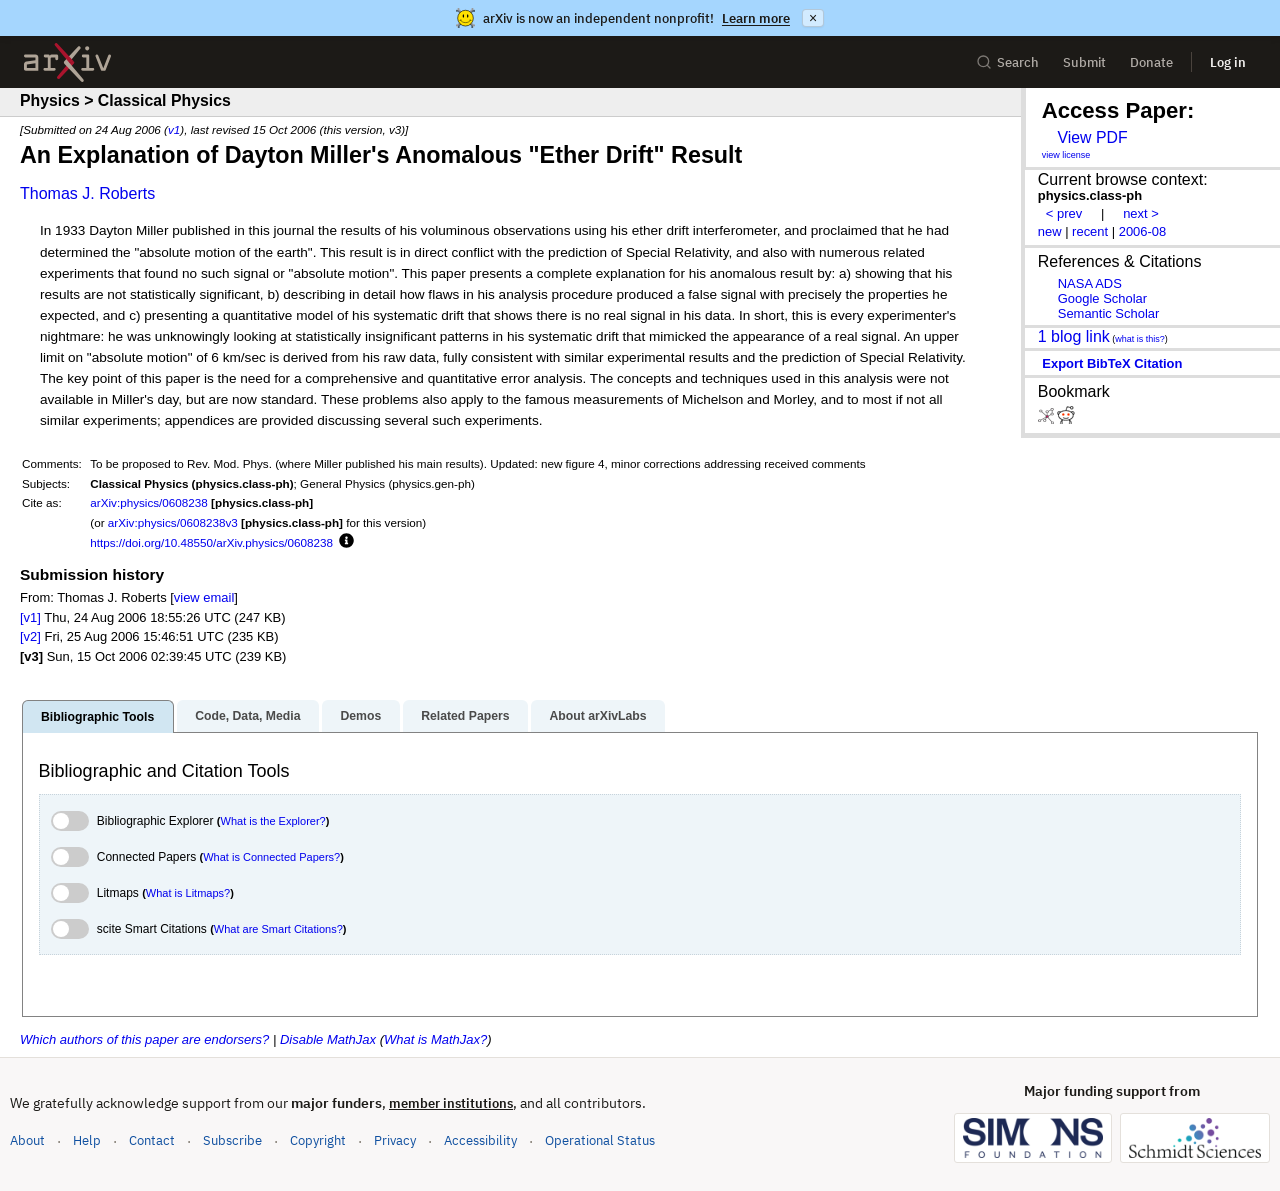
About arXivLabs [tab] (597, 716)
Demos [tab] (360, 716)
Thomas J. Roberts (87, 193)
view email (204, 597)
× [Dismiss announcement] (813, 18)
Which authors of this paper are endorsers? (144, 1039)
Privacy (395, 1140)
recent (1090, 231)
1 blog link (1074, 336)
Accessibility (480, 1140)
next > (1141, 213)
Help (87, 1140)
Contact (152, 1140)
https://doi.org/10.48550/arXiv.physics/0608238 (211, 542)
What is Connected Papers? (271, 857)
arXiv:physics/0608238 (149, 502)
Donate (1151, 62)
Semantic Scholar (1109, 313)
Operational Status (600, 1139)
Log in (1228, 62)
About (27, 1140)
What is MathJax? (435, 1039)
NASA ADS (1090, 283)
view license (1066, 155)
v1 (174, 129)
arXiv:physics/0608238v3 (173, 522)
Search (1007, 62)
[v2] (30, 636)
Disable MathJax (328, 1039)
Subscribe (232, 1140)
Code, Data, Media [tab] (247, 716)
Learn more (756, 18)
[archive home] (67, 62)
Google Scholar (1102, 298)
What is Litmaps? (188, 893)
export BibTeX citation (1112, 363)
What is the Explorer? (273, 821)
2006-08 (1143, 231)
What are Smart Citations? (278, 929)
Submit (1084, 62)
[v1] (30, 617)
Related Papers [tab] (465, 716)
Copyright (318, 1140)
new (1050, 231)
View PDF (1092, 137)
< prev (1064, 213)
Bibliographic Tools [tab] (97, 717)
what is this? (1140, 339)
